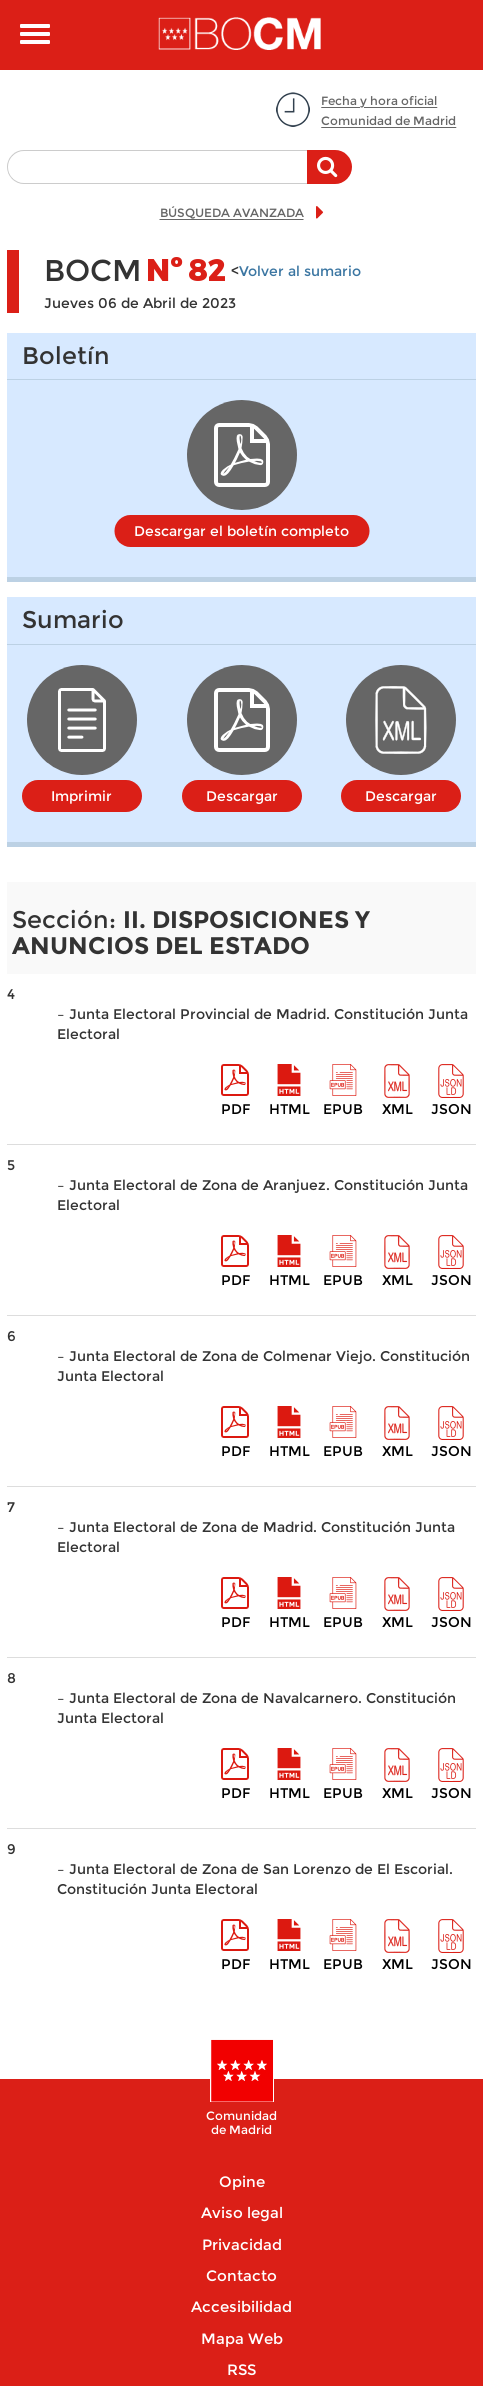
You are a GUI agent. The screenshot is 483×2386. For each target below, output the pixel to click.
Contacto (241, 2275)
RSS (241, 2369)
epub (343, 1109)
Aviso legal (242, 2212)
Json (451, 1109)
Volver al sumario (300, 271)
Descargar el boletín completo (241, 531)
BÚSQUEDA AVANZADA (232, 212)
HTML (289, 1109)
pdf (235, 1109)
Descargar (242, 796)
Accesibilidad (241, 2306)
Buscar (329, 177)
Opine (242, 2181)
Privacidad (242, 2244)
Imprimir (81, 796)
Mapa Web (242, 2338)
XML (397, 1109)
